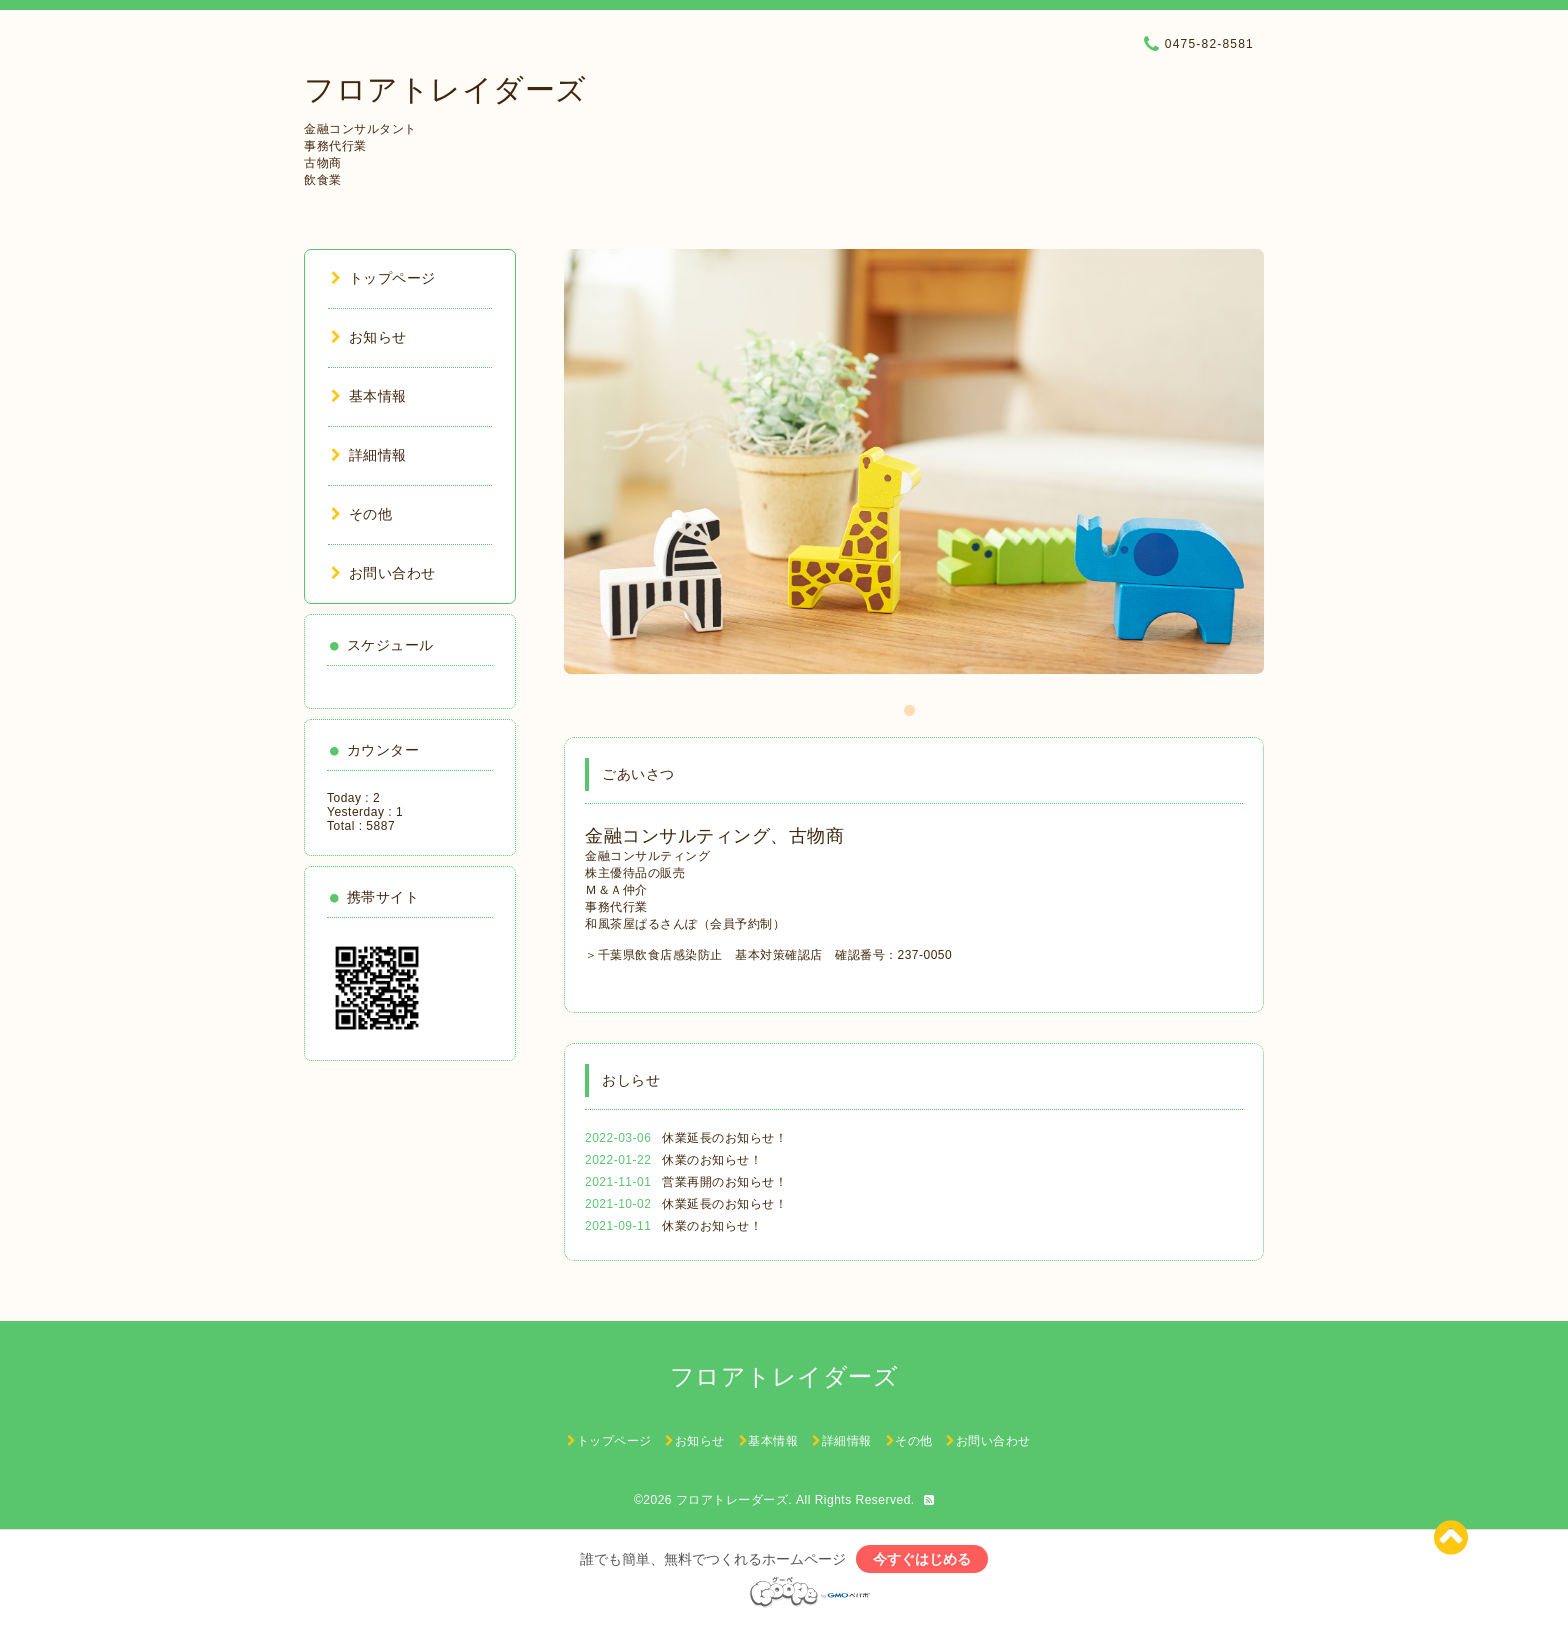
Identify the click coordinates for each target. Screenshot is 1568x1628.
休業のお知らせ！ (712, 1160)
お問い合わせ (383, 573)
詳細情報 (369, 455)
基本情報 (369, 396)
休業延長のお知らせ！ (724, 1138)
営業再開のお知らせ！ (724, 1182)
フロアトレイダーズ (445, 89)
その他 (361, 514)
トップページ (383, 278)
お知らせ (369, 337)
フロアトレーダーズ (732, 1500)
